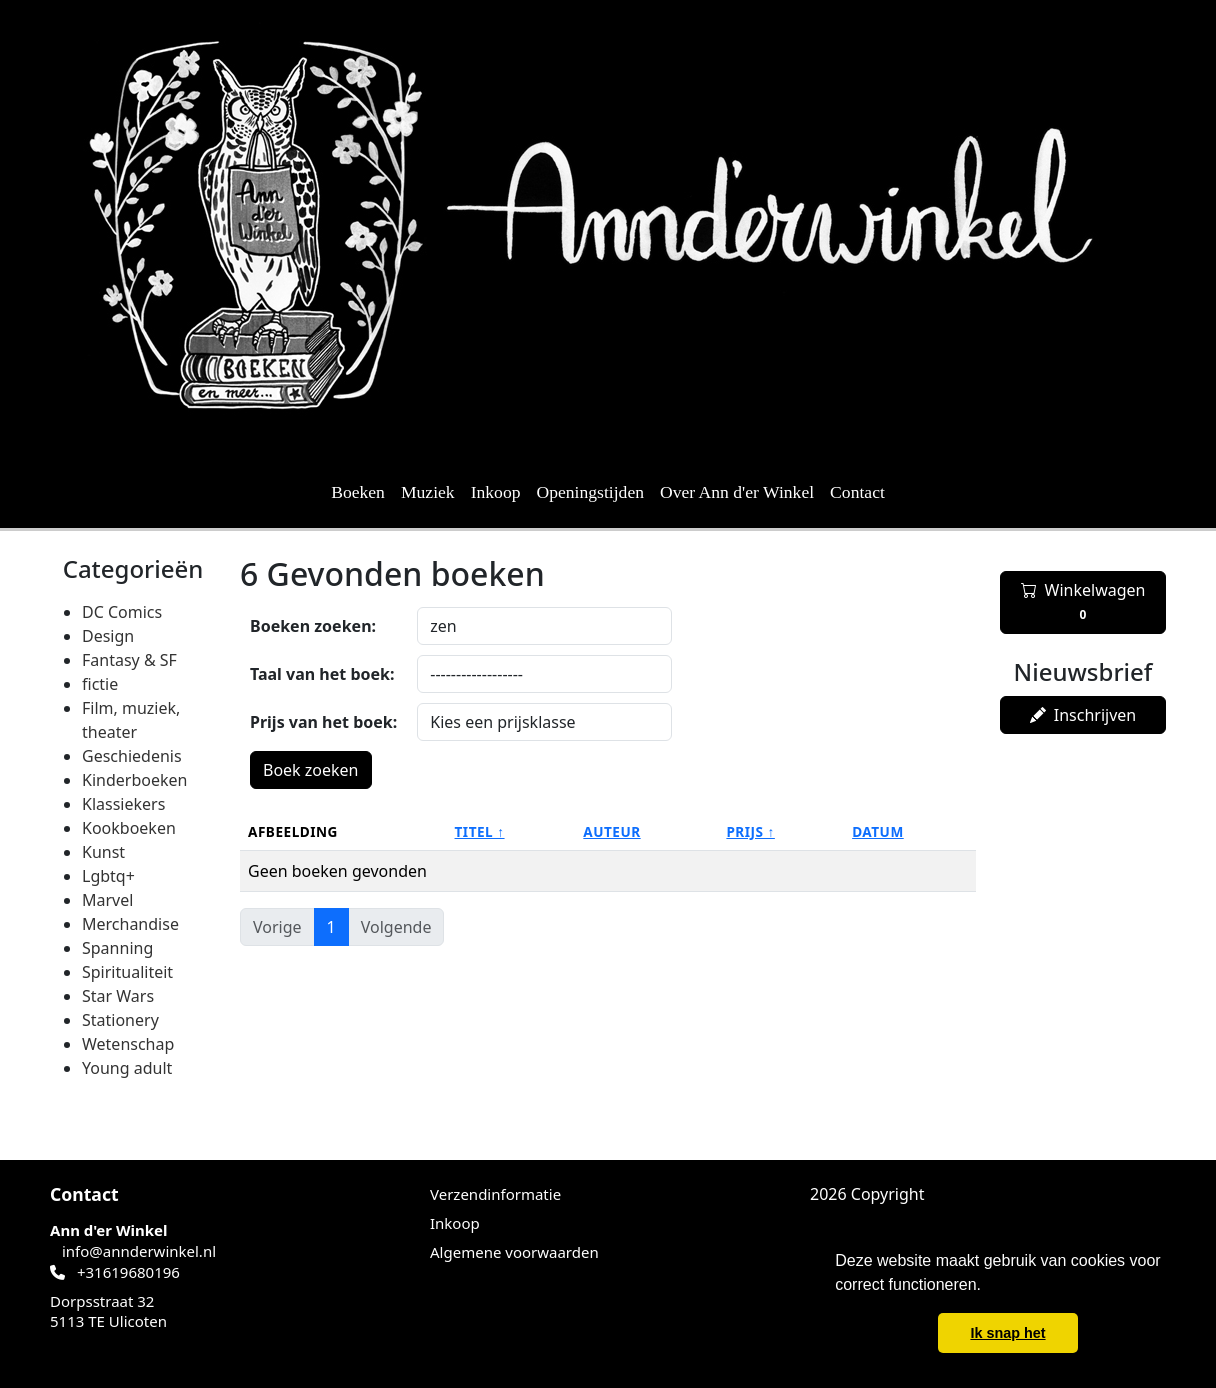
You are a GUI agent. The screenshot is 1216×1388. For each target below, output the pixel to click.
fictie (100, 684)
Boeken (358, 492)
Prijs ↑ (750, 831)
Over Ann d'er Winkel (737, 492)
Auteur (611, 831)
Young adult (127, 1068)
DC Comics (122, 612)
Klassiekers (123, 804)
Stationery (120, 1020)
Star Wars (118, 996)
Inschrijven (1083, 715)
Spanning (117, 948)
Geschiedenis (132, 756)
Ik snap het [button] (1007, 1333)
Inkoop (496, 492)
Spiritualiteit (127, 972)
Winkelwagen (1083, 602)
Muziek (428, 492)
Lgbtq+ (108, 876)
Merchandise (130, 924)
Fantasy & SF (129, 660)
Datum (878, 831)
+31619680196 (128, 1272)
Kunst (103, 852)
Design (108, 636)
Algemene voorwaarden (514, 1252)
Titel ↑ (480, 831)
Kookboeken (129, 828)
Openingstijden (591, 492)
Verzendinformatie (495, 1194)
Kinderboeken (134, 780)
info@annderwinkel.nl (139, 1251)
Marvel (107, 900)
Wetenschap (128, 1044)
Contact (857, 492)
